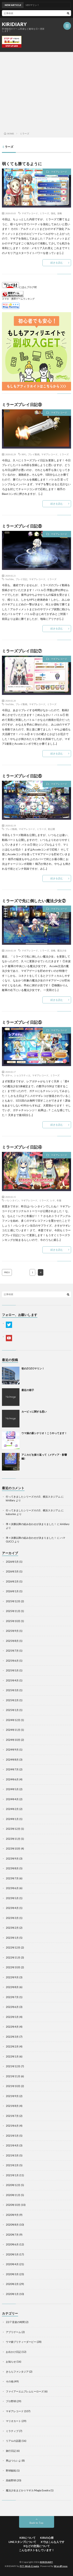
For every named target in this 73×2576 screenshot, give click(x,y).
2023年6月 (12, 1888)
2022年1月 (12, 2056)
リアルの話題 (13, 2440)
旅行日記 (11, 2450)
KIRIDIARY (14, 24)
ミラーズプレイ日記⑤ (22, 1022)
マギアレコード (59, 171)
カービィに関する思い (34, 1411)
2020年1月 (12, 2294)
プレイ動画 (34, 454)
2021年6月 (12, 2125)
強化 (53, 213)
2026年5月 (12, 1561)
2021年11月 (13, 2076)
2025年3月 (12, 1690)
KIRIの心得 (47, 2537)
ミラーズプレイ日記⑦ (22, 650)
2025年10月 (13, 1621)
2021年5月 (12, 2135)
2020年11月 (13, 2195)
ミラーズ (44, 213)
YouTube (9, 579)
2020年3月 (12, 2274)
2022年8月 (12, 1987)
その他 (9, 2381)
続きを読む (56, 262)
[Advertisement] (36, 91)
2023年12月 (13, 1828)
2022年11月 (13, 1957)
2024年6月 (12, 1779)
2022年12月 (13, 1947)
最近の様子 (27, 1390)
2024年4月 (12, 1799)
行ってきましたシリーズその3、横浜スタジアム (33, 1496)
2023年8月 (12, 1868)
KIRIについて (27, 2537)
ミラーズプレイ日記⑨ (22, 404)
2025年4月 (12, 1680)
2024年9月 (12, 1749)
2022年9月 (12, 1977)
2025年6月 (12, 1660)
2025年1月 (12, 1710)
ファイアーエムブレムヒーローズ (25, 2391)
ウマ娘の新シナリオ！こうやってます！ (44, 1433)
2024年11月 (13, 1729)
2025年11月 (13, 1611)
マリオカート (13, 2421)
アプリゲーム (13, 2332)
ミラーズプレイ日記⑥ (22, 775)
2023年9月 (12, 1858)
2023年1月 (12, 1937)
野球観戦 (11, 2470)
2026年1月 (12, 1591)
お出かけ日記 (13, 2351)
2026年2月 (12, 1581)
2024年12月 (13, 1720)
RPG (24, 454)
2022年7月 (12, 1997)
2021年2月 (12, 2165)
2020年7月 (12, 2234)
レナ (52, 1200)
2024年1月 (12, 1819)
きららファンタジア (17, 2371)
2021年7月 (12, 2115)
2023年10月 (13, 1848)
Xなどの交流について (36, 2546)
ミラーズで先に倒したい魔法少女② (34, 900)
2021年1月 (12, 2175)
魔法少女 (62, 950)
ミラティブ (12, 2431)
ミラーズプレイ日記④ (22, 1147)
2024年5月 (12, 1789)
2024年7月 (12, 1769)
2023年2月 (12, 1927)
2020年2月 (12, 2284)
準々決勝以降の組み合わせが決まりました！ (31, 1524)
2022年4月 (12, 2026)
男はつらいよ (13, 2460)
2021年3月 (12, 2155)
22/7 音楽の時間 (15, 2322)
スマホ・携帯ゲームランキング (18, 298)
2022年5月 (12, 2016)
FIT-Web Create (29, 2566)
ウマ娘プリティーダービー (21, 2341)
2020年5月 (12, 2254)
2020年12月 (13, 2185)
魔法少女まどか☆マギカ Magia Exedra (28, 2490)
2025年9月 (12, 1630)
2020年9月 (12, 2214)
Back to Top (36, 2522)
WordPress (61, 2566)
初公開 (51, 829)
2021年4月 (12, 2145)
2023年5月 (12, 1898)
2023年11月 (13, 1838)
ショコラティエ (22, 1075)
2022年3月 (12, 2036)
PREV (7, 1272)
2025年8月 (12, 1640)
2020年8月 (12, 2224)
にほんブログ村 (19, 287)
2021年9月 (12, 2096)
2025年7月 (12, 1650)
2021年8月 (12, 2105)
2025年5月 (12, 1670)
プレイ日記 (21, 579)
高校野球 (11, 2480)
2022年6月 (12, 2006)
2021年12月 (13, 2066)
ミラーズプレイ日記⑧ (22, 526)
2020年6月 (12, 2244)
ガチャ (8, 1075)
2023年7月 (12, 1878)
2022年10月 (13, 1967)
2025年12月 (13, 1601)
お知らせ (11, 2361)
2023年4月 (12, 1908)
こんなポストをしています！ (36, 2550)
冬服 (59, 1200)
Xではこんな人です (52, 2541)
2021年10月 (13, 2086)
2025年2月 (12, 1700)
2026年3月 (12, 1571)
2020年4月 (12, 2264)
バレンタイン (12, 1200)
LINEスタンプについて (22, 2541)
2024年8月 (12, 1759)
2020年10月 (13, 2204)
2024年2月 (12, 1809)
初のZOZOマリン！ (32, 1368)
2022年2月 (12, 2046)
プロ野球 (11, 2401)
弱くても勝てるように (22, 163)
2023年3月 (12, 1918)
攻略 (59, 213)
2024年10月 (13, 1739)
